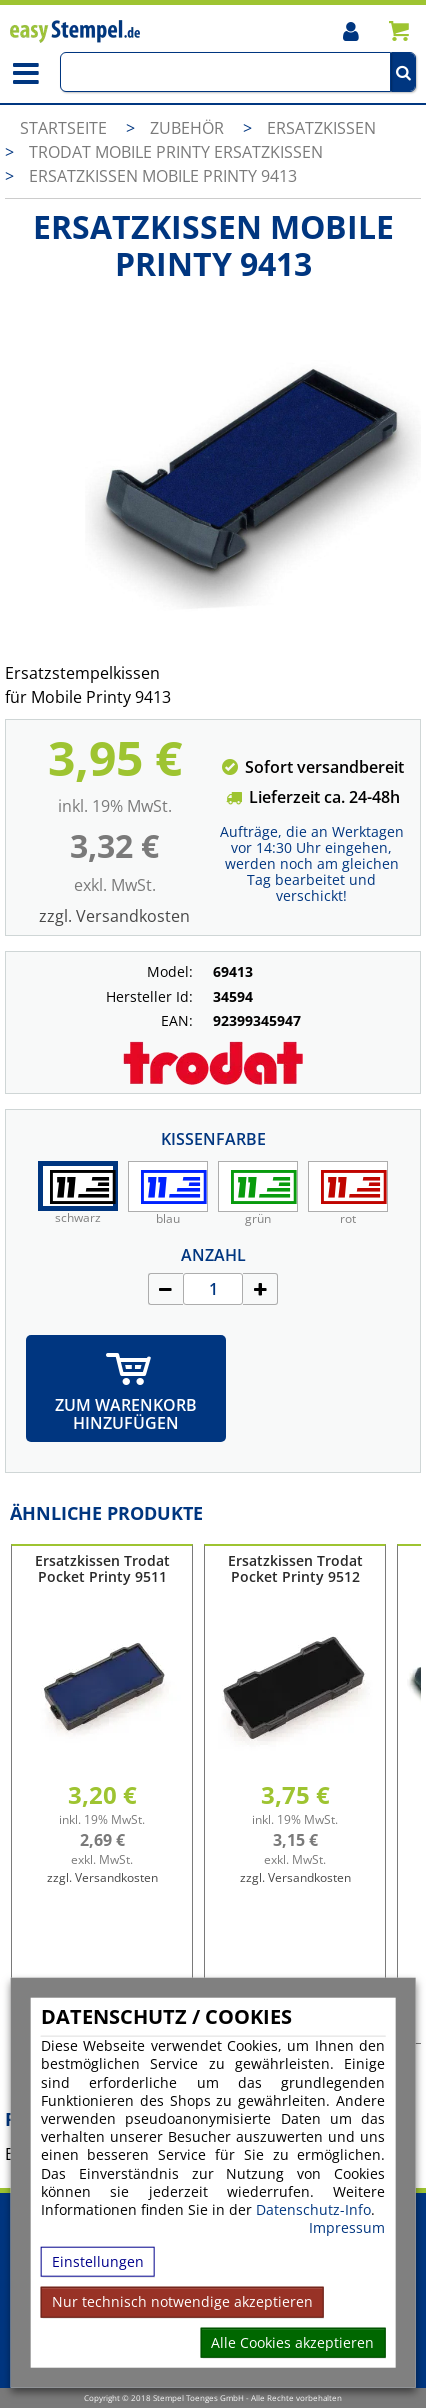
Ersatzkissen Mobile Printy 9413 (163, 176)
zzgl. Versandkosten (114, 916)
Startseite (63, 128)
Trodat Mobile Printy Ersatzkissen (176, 152)
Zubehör (189, 128)
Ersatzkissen (321, 128)
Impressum (347, 2228)
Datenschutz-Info (313, 2209)
